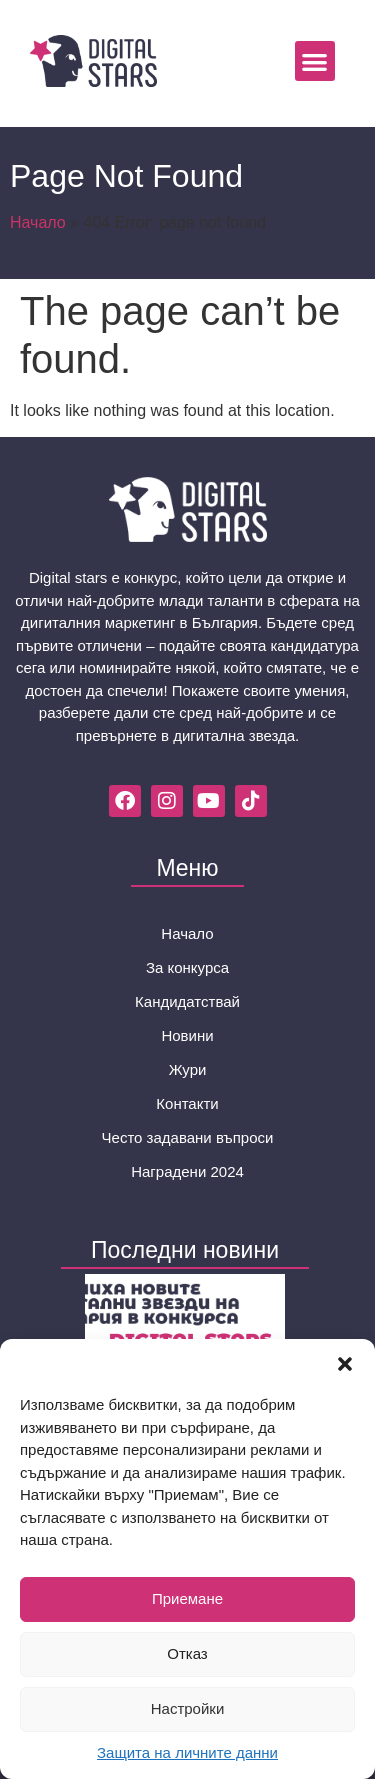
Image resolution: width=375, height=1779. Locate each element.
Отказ (187, 1653)
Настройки (188, 1708)
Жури (188, 1069)
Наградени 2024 (187, 1171)
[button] (345, 1364)
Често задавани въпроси (188, 1137)
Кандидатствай (187, 1001)
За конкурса (187, 967)
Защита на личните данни (187, 1752)
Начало (38, 222)
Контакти (187, 1103)
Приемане (187, 1598)
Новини (187, 1035)
